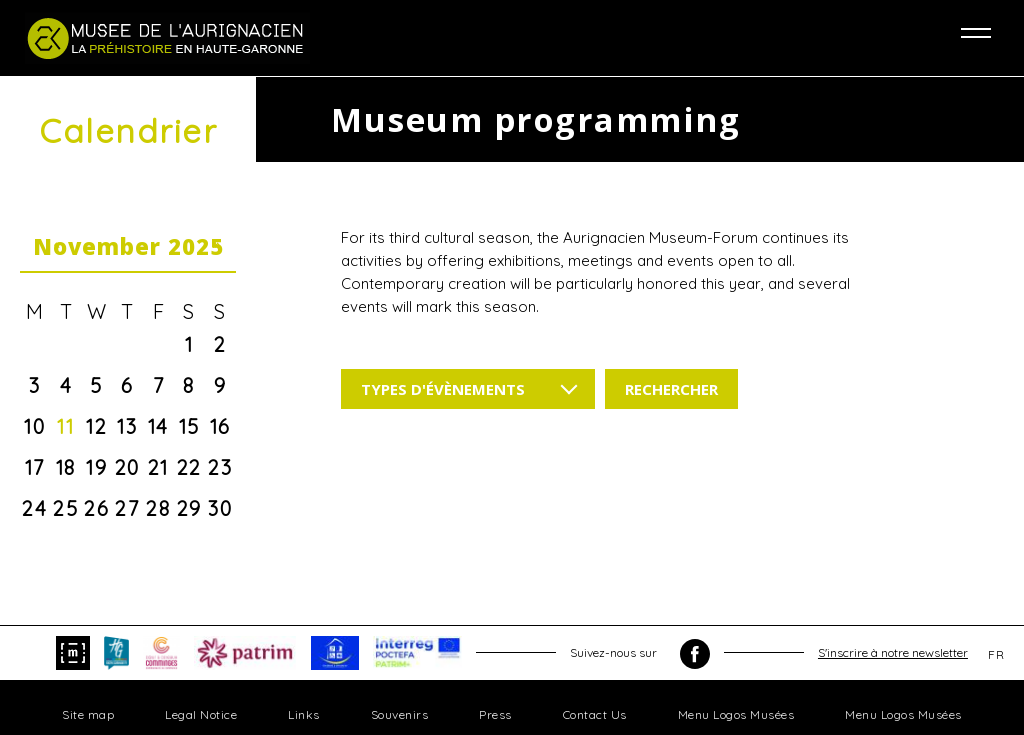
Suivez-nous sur (640, 654)
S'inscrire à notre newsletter (893, 652)
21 (158, 467)
